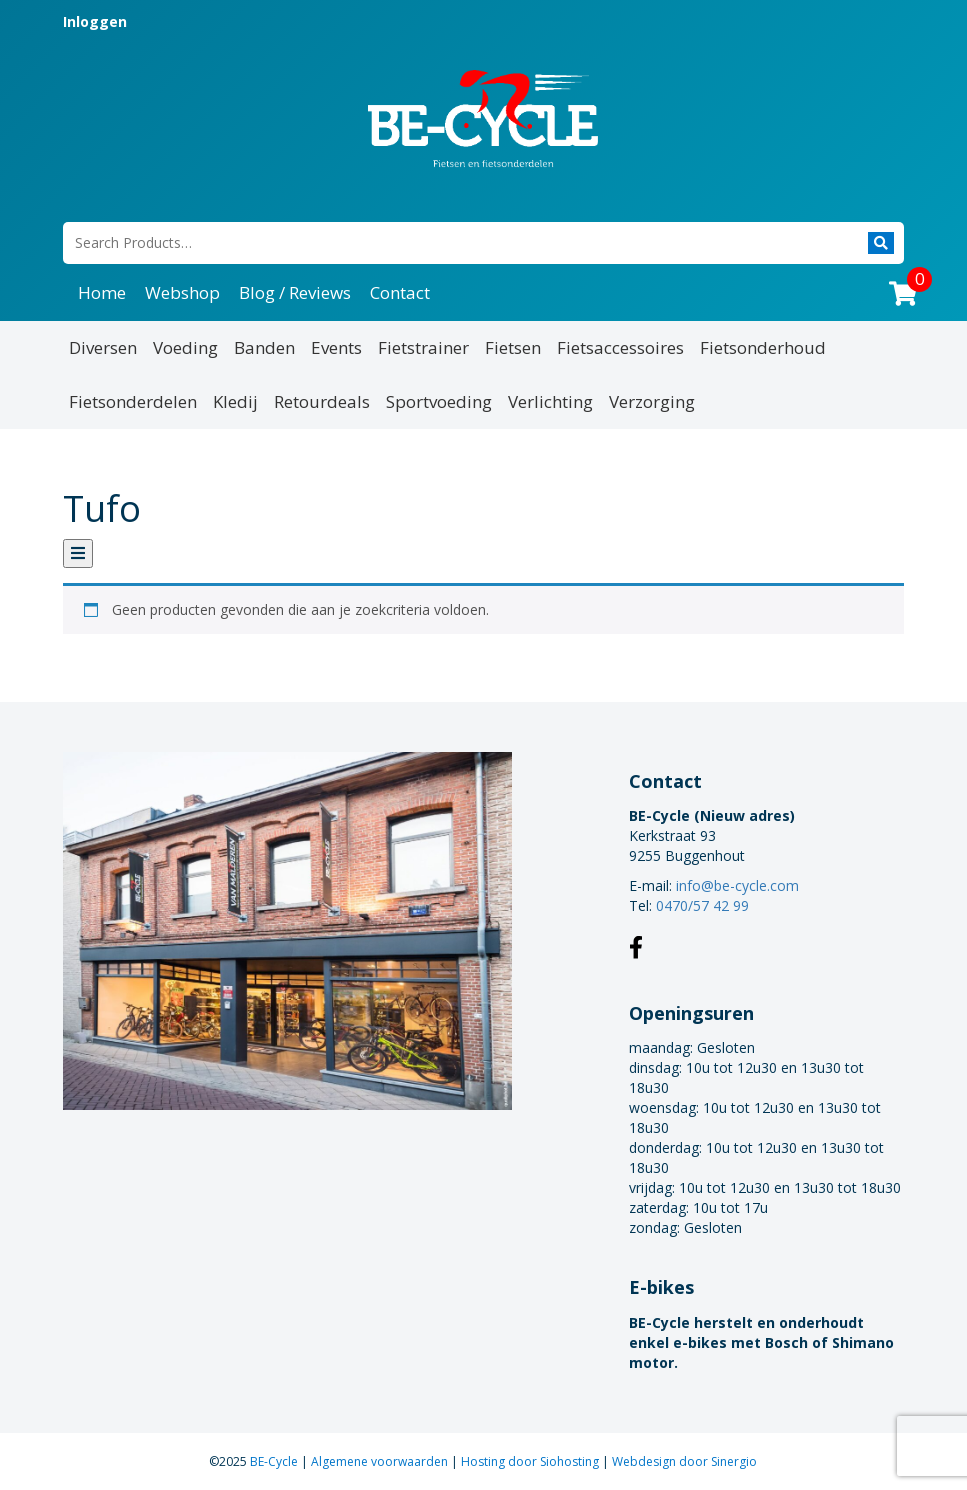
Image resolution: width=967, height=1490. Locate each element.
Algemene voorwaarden (381, 1461)
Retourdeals (322, 401)
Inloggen (95, 21)
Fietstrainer (423, 347)
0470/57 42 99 (702, 905)
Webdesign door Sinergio (684, 1461)
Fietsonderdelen (133, 401)
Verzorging (652, 401)
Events (336, 347)
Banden (264, 347)
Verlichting (550, 401)
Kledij (235, 401)
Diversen (103, 347)
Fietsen (513, 347)
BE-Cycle (275, 1461)
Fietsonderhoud (763, 347)
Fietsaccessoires (620, 347)
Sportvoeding (439, 401)
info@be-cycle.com (737, 885)
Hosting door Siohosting (531, 1461)
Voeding (185, 347)
